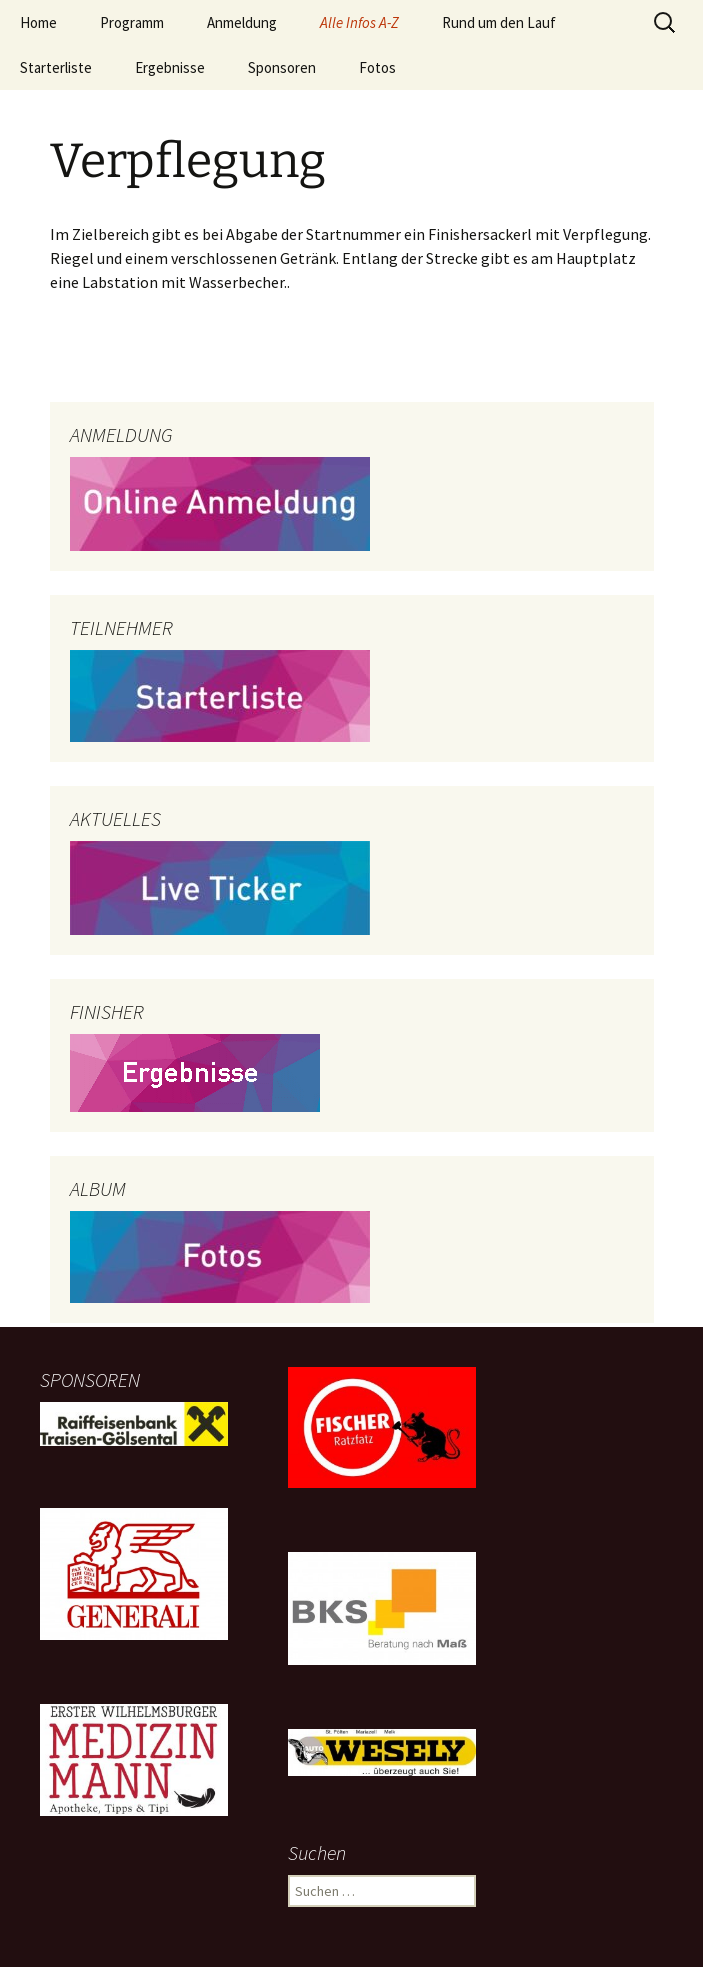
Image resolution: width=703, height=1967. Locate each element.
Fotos (377, 67)
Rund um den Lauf (499, 22)
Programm (132, 22)
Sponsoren (282, 67)
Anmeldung (242, 22)
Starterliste (56, 67)
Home (38, 22)
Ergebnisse (170, 67)
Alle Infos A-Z (359, 22)
